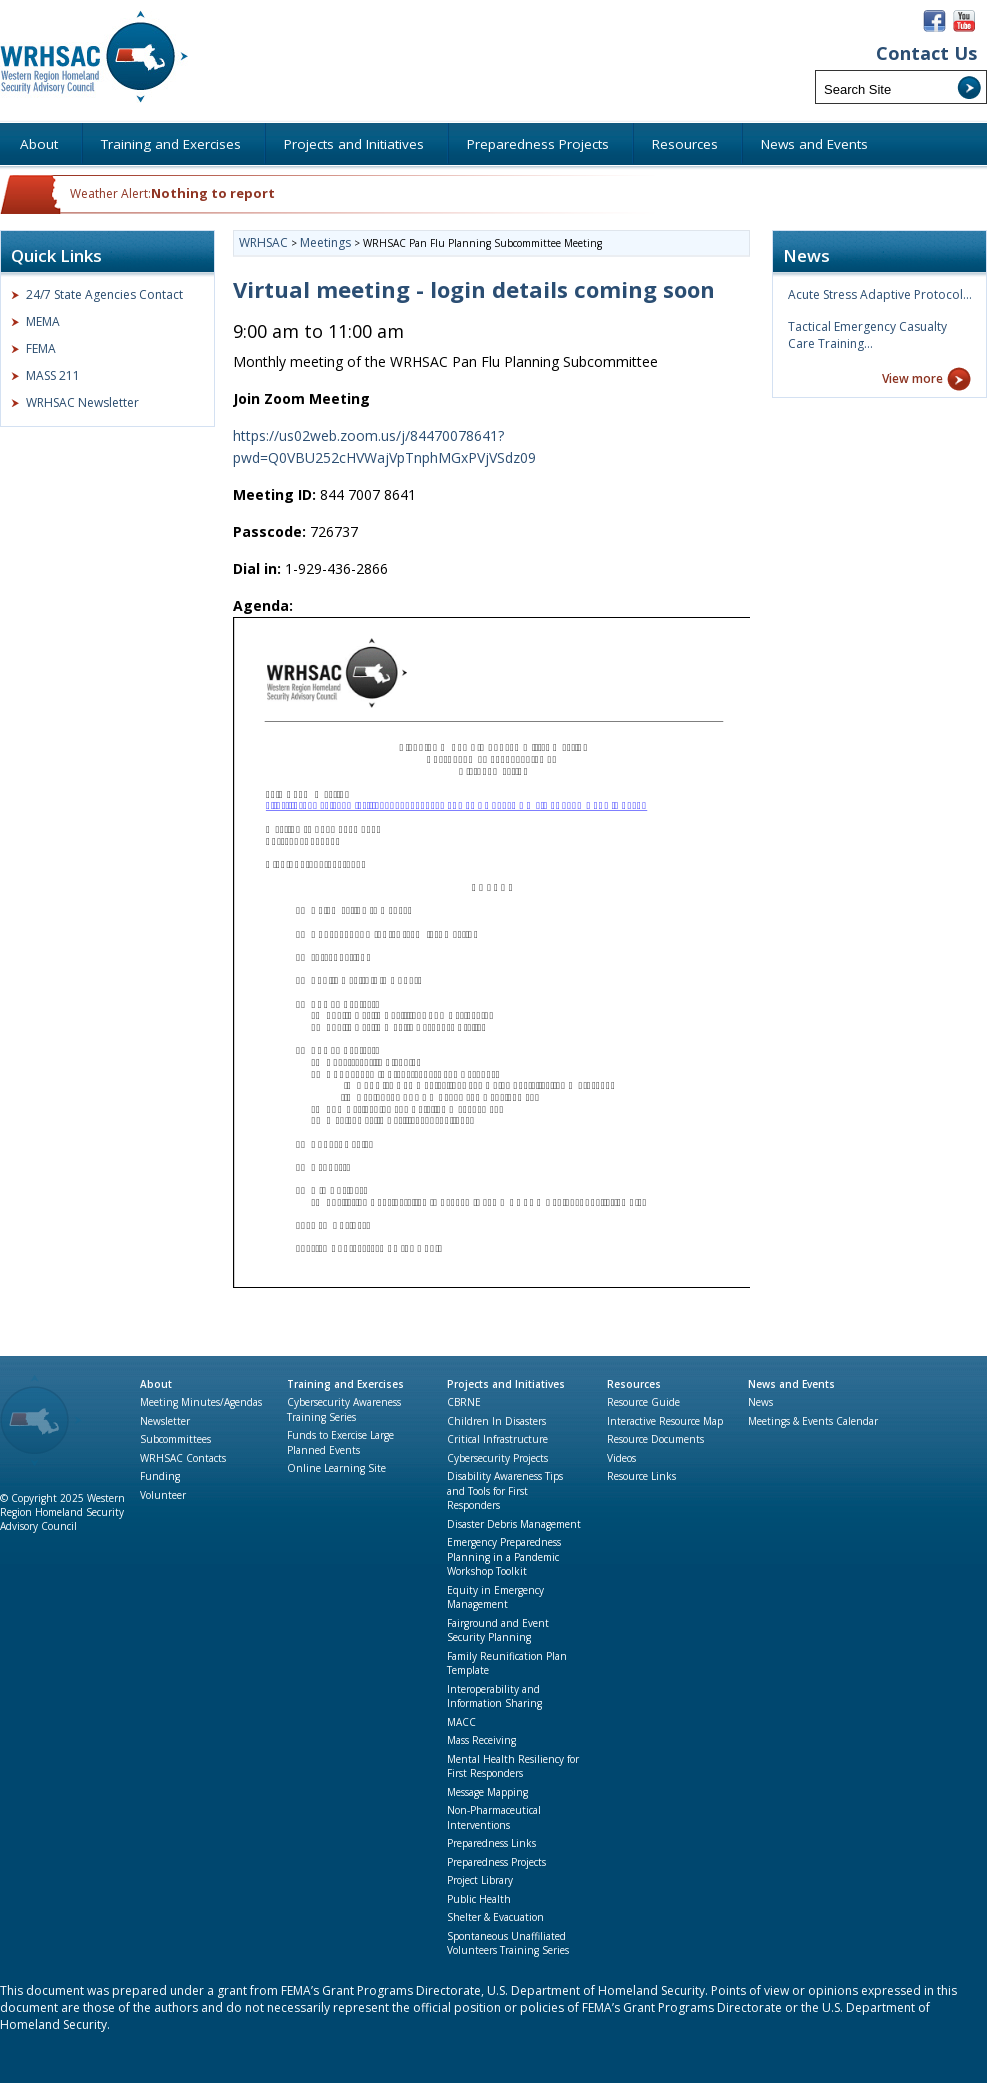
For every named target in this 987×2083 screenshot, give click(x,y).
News (760, 1402)
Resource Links (641, 1476)
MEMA (43, 321)
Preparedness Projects (496, 1862)
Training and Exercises (345, 1384)
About (156, 1384)
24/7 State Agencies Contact (104, 294)
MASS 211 (53, 375)
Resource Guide (643, 1402)
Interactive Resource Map (665, 1421)
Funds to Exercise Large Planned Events (340, 1442)
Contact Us (926, 53)
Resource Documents (655, 1439)
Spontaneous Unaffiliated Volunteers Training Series (508, 1943)
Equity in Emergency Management (495, 1597)
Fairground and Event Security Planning (498, 1630)
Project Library (480, 1880)
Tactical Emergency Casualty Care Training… (867, 335)
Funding (160, 1476)
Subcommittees (175, 1439)
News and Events (791, 1384)
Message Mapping (487, 1792)
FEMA (41, 348)
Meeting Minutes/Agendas (201, 1402)
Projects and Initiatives (506, 1384)
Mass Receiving (481, 1740)
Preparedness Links (491, 1843)
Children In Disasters (496, 1421)
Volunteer (163, 1495)
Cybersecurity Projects (497, 1458)
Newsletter (165, 1421)
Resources (634, 1384)
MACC (461, 1722)
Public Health (479, 1899)
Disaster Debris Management (514, 1524)
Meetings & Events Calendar (813, 1421)
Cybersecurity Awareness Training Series (344, 1409)
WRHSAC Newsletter (82, 402)
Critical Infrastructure (497, 1439)
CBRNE (464, 1402)
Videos (621, 1458)
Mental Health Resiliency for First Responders (513, 1766)
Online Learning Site (336, 1468)
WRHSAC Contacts (183, 1458)
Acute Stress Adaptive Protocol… (880, 294)
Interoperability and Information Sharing (494, 1696)
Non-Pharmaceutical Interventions (494, 1817)
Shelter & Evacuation (495, 1917)
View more (912, 378)
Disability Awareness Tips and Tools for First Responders (505, 1490)
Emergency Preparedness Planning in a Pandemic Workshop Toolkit (504, 1556)
